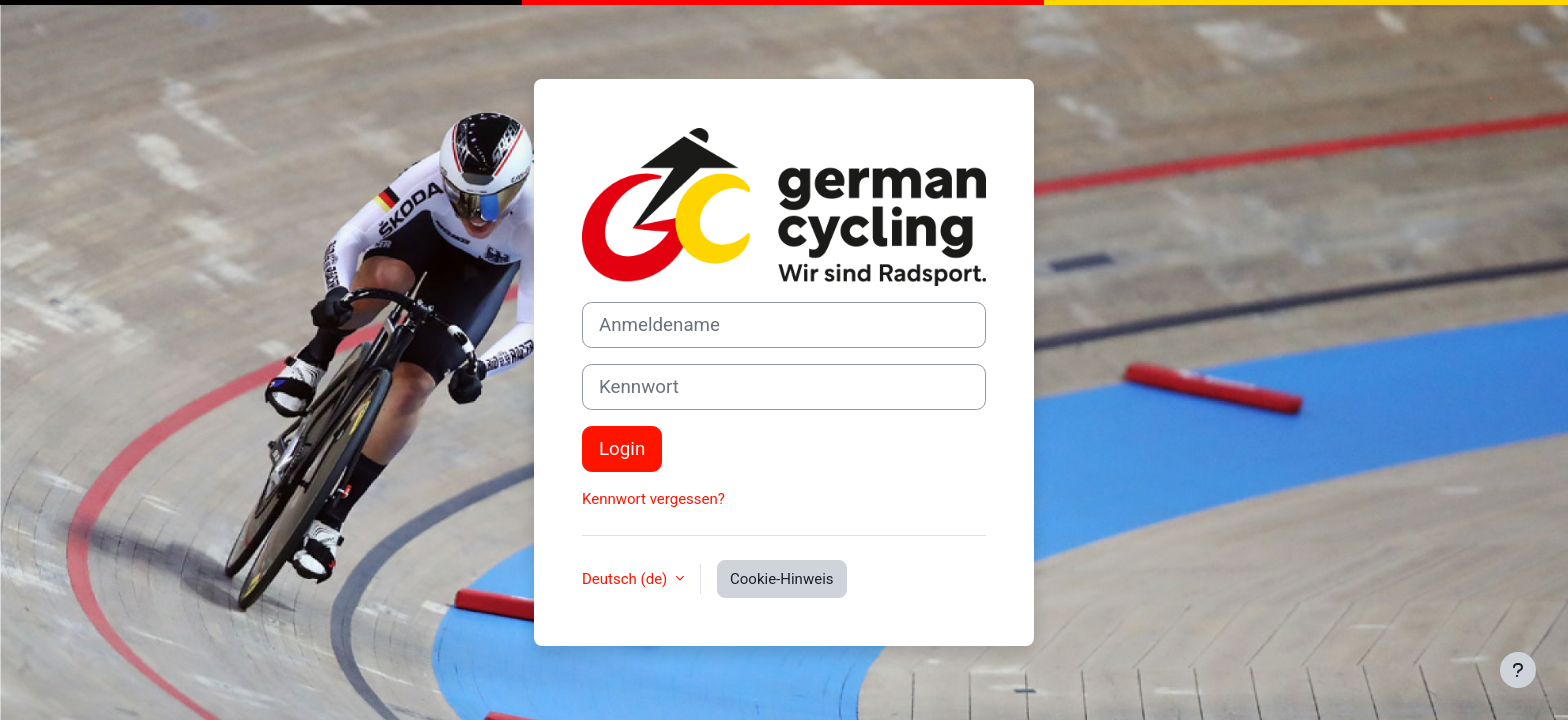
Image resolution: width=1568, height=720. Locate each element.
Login (622, 449)
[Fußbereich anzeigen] (1518, 670)
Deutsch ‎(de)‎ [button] (626, 579)
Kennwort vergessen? (653, 499)
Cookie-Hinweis (781, 579)
